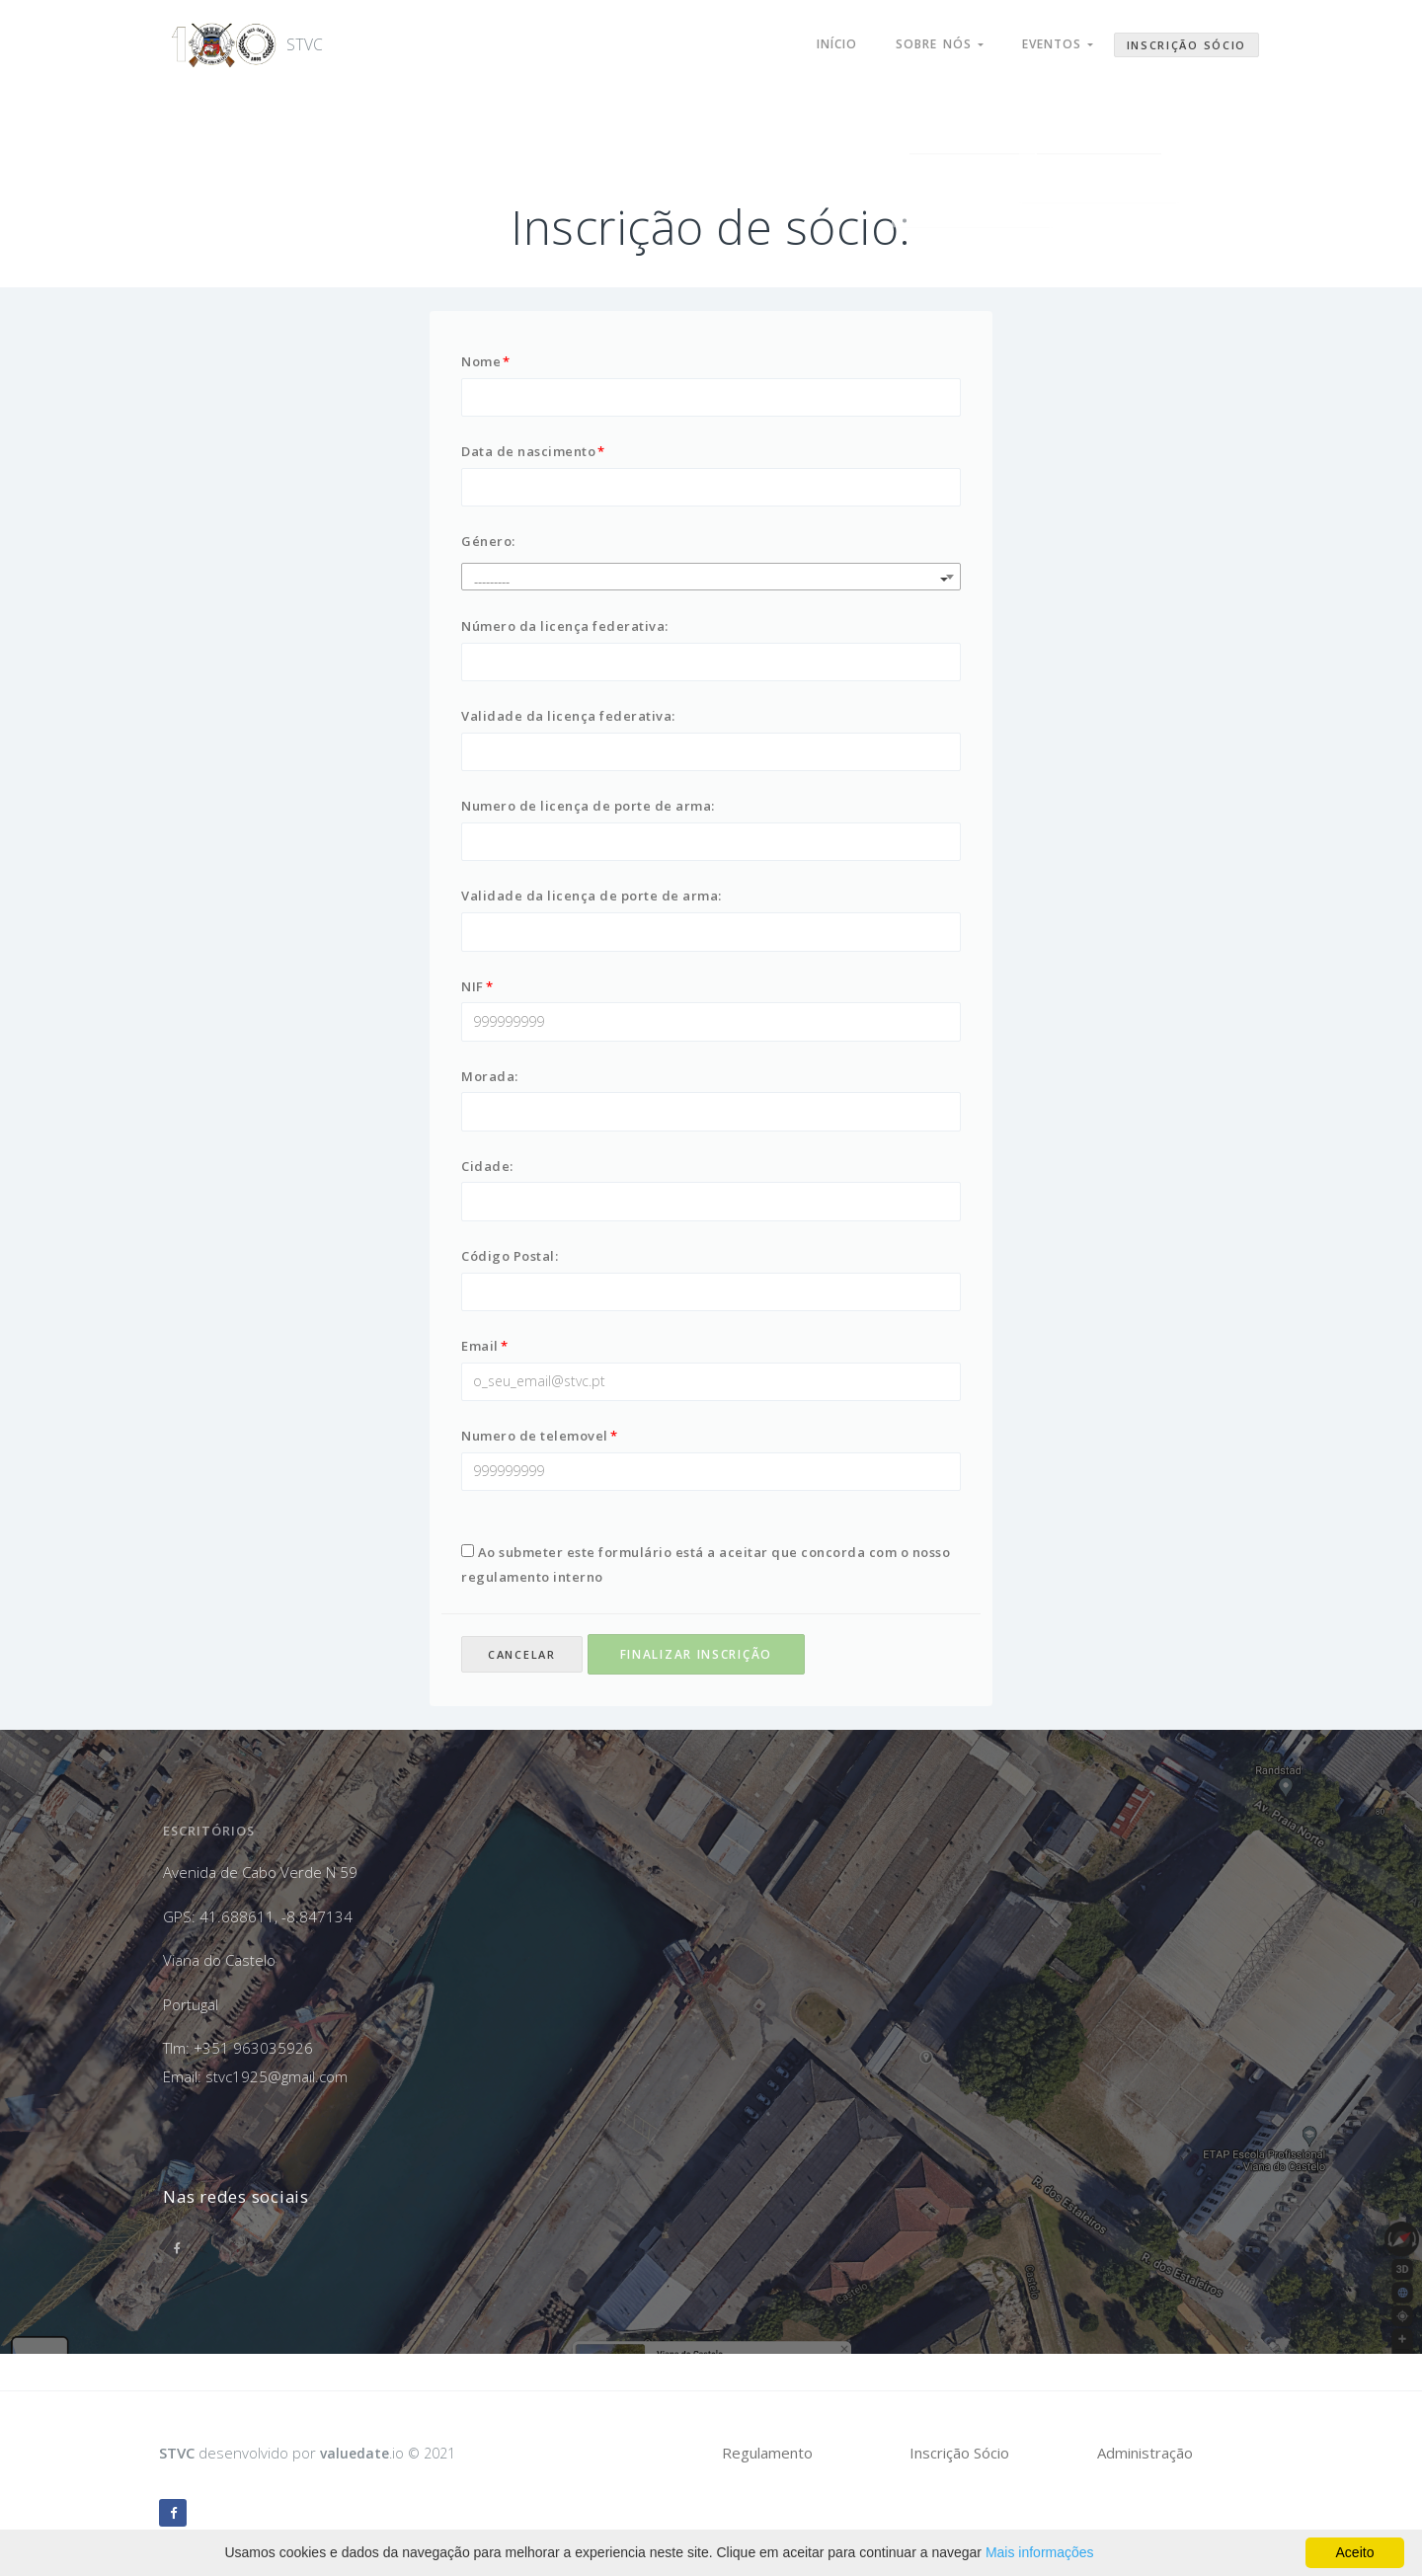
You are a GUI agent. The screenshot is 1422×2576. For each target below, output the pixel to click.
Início (815, 37)
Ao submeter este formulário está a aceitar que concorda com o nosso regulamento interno (705, 1601)
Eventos (1053, 37)
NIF (472, 1004)
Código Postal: (509, 1283)
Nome (481, 361)
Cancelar (522, 1690)
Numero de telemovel (534, 1469)
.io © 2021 (392, 2452)
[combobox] (711, 582)
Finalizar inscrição (696, 1690)
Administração (1145, 2452)
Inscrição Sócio (1187, 38)
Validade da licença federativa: (568, 725)
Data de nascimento (528, 454)
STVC (223, 37)
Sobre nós (927, 37)
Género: (488, 547)
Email (480, 1376)
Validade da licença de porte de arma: (591, 911)
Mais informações (1040, 2552)
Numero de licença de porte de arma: (588, 818)
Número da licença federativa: (565, 632)
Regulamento (767, 2452)
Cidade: (487, 1190)
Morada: (489, 1097)
